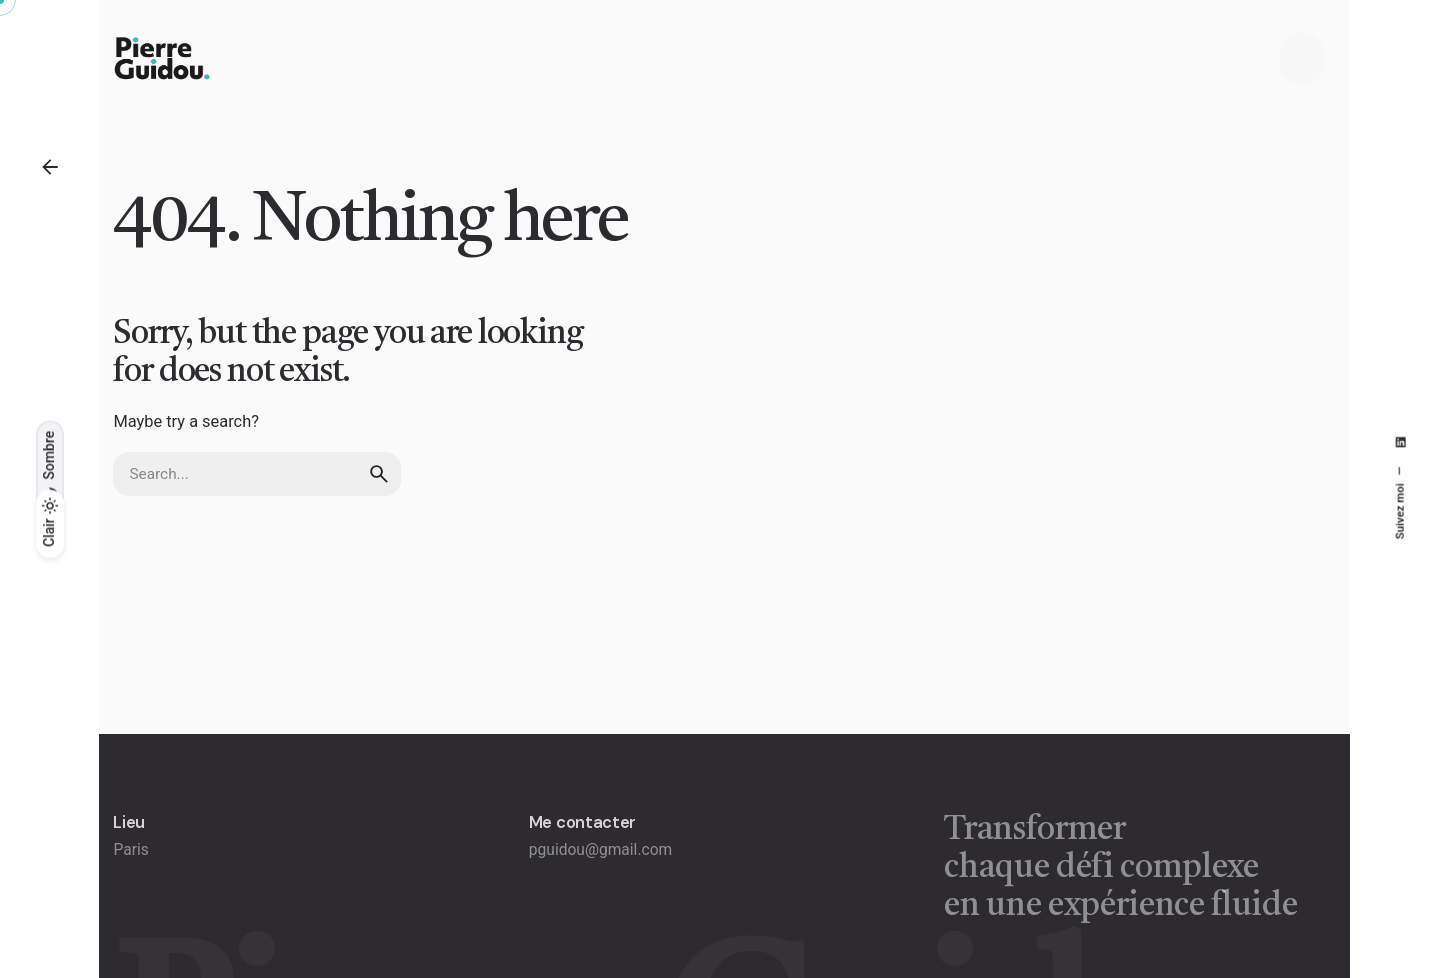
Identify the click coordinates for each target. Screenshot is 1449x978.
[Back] (50, 167)
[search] (379, 474)
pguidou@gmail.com (600, 850)
